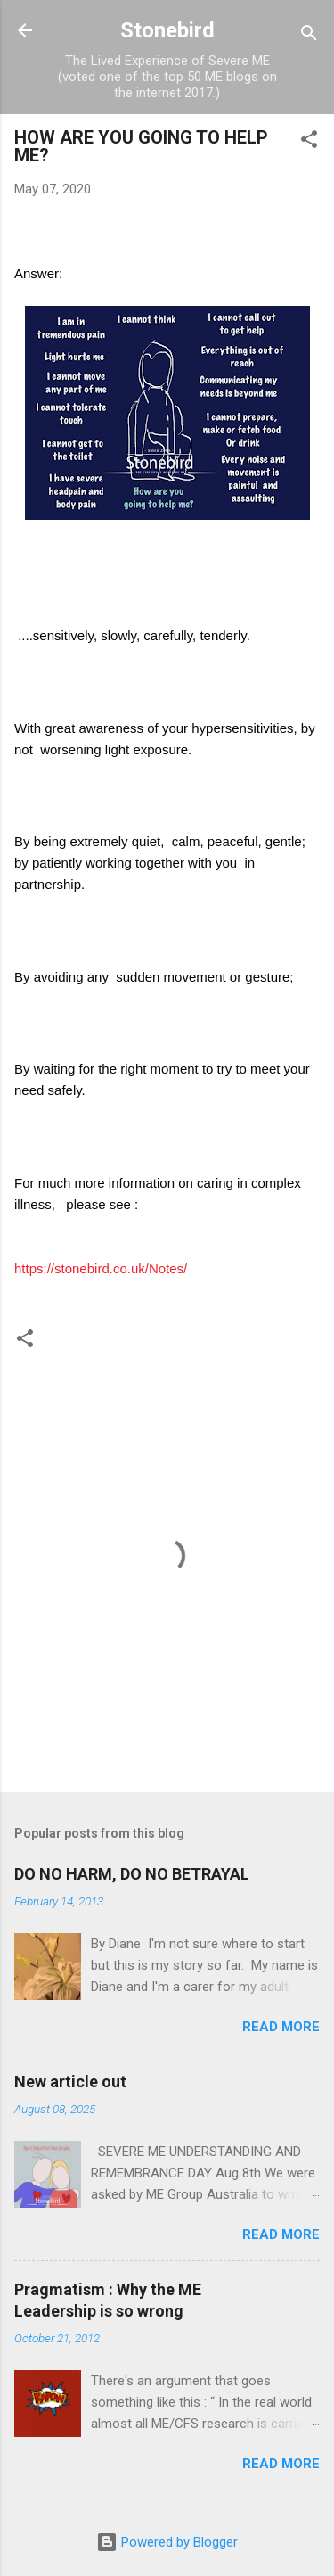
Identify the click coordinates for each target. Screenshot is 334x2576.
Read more (281, 2027)
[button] (309, 142)
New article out (70, 2081)
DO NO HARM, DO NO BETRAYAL (131, 1873)
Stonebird (167, 30)
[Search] (309, 36)
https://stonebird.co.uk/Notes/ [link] (100, 1268)
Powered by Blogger (167, 2542)
